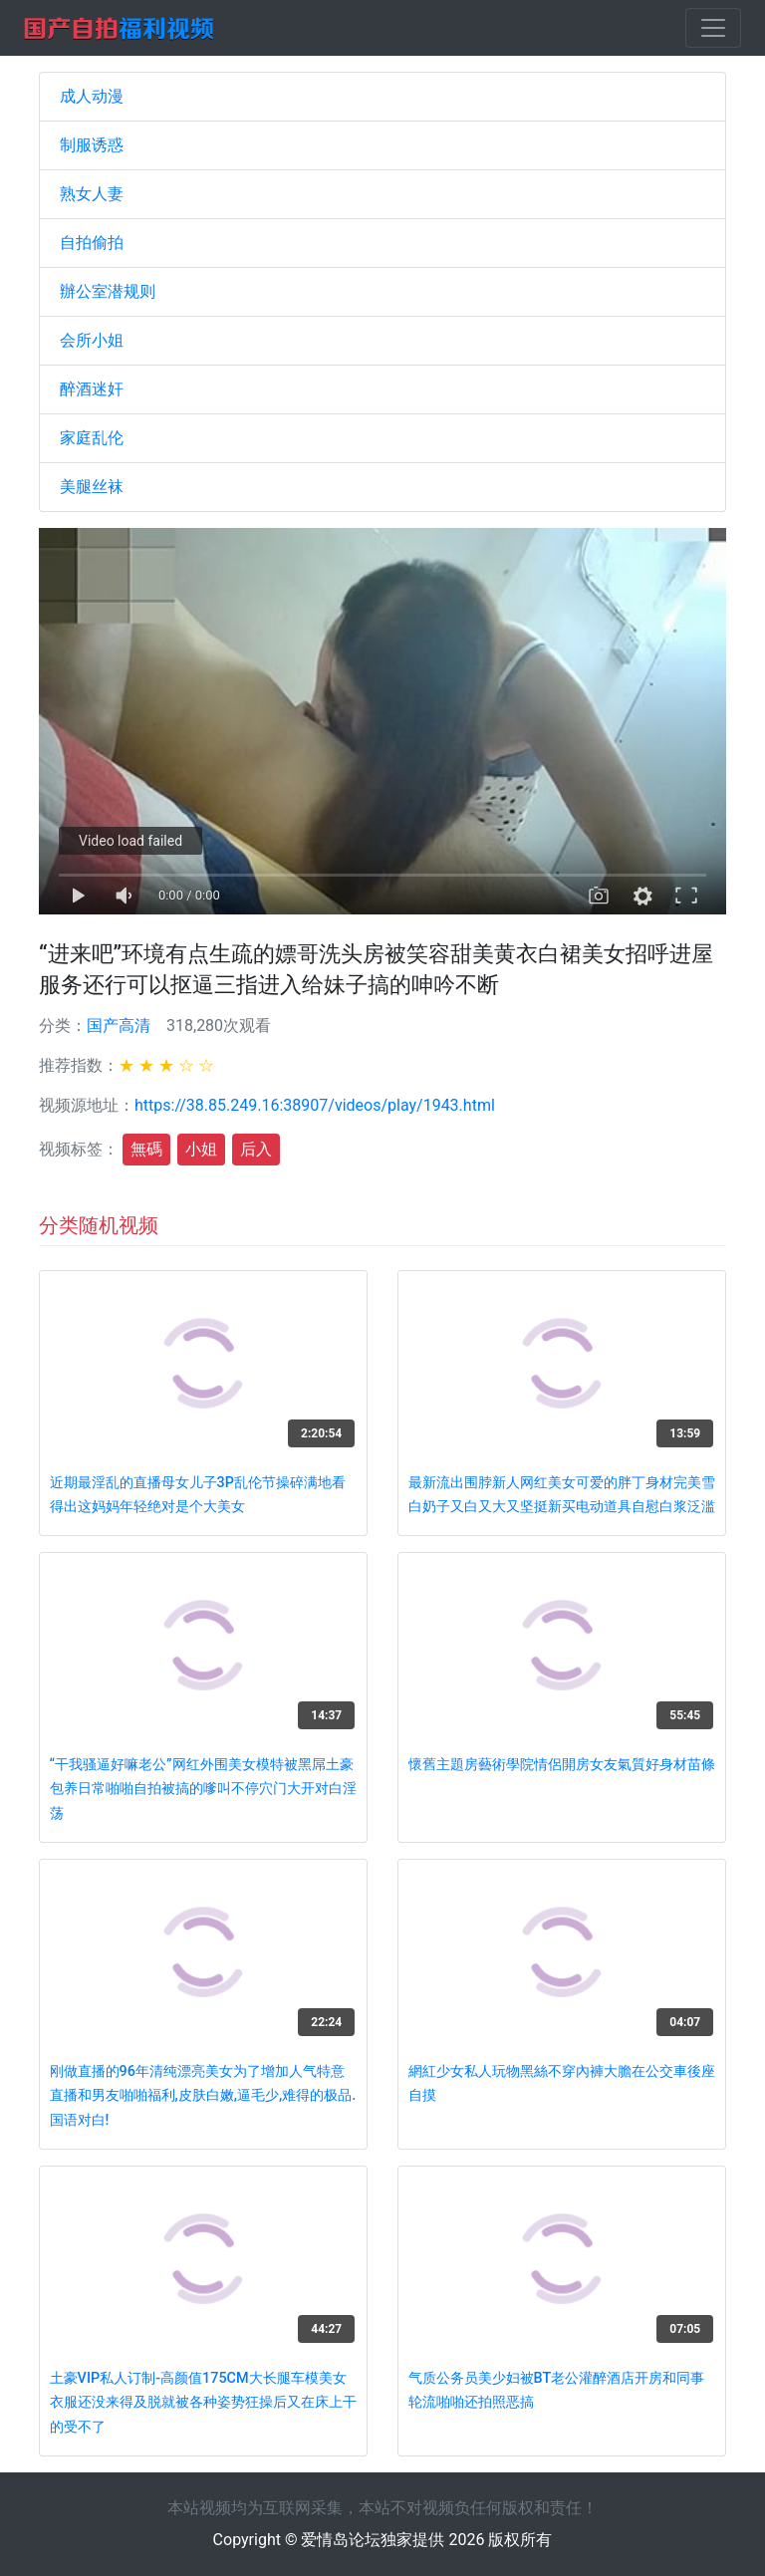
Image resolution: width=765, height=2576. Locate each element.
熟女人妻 (92, 193)
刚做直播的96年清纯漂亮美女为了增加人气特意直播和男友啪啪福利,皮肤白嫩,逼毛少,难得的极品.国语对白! (203, 2096)
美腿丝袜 (92, 486)
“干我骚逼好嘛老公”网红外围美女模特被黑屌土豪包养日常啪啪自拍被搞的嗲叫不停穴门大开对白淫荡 (203, 1789)
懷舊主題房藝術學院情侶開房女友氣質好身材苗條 (561, 1764)
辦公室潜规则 (107, 291)
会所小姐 (92, 340)
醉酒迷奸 (92, 389)
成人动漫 (92, 96)
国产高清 (118, 1025)
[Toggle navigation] (713, 28)
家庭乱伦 (92, 437)
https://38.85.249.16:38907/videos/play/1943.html (314, 1105)
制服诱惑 (92, 144)
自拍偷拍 (92, 242)
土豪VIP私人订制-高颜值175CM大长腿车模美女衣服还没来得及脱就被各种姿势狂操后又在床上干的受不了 (203, 2403)
